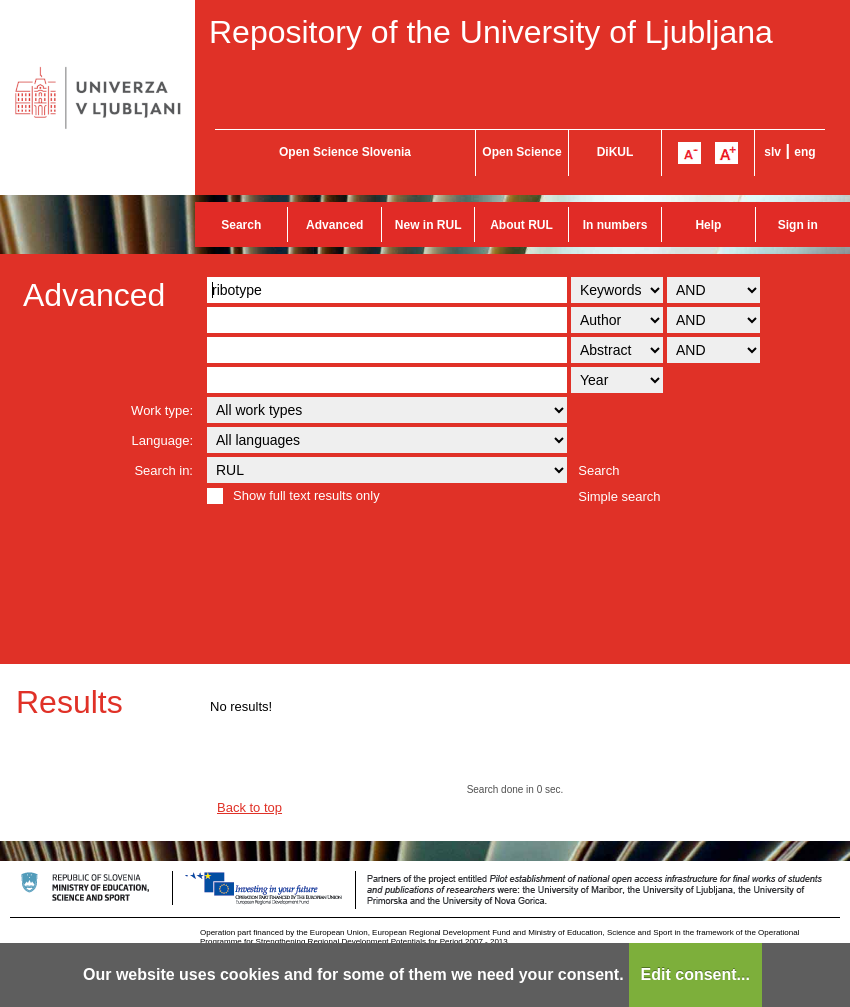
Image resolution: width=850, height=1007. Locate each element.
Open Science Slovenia (345, 152)
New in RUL (428, 225)
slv (772, 152)
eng (804, 152)
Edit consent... (695, 974)
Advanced (334, 225)
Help (708, 225)
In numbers (615, 225)
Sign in (798, 225)
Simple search (619, 496)
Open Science (521, 152)
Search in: (163, 470)
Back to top (249, 807)
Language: (162, 440)
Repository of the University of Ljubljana (491, 32)
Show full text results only (306, 495)
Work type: (162, 410)
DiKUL (615, 152)
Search (241, 225)
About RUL (521, 225)
